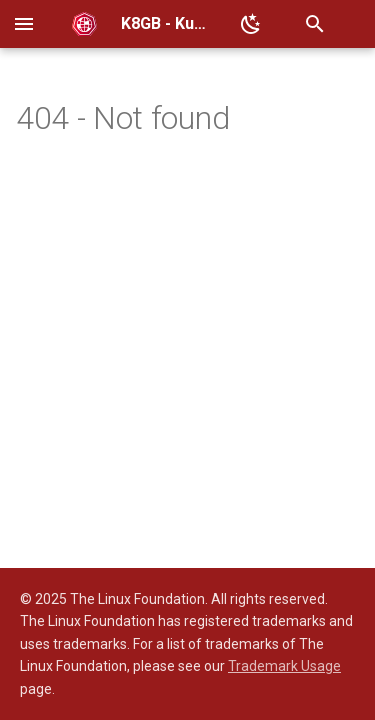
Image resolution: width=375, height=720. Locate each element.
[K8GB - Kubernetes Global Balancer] (84, 24)
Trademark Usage (284, 666)
